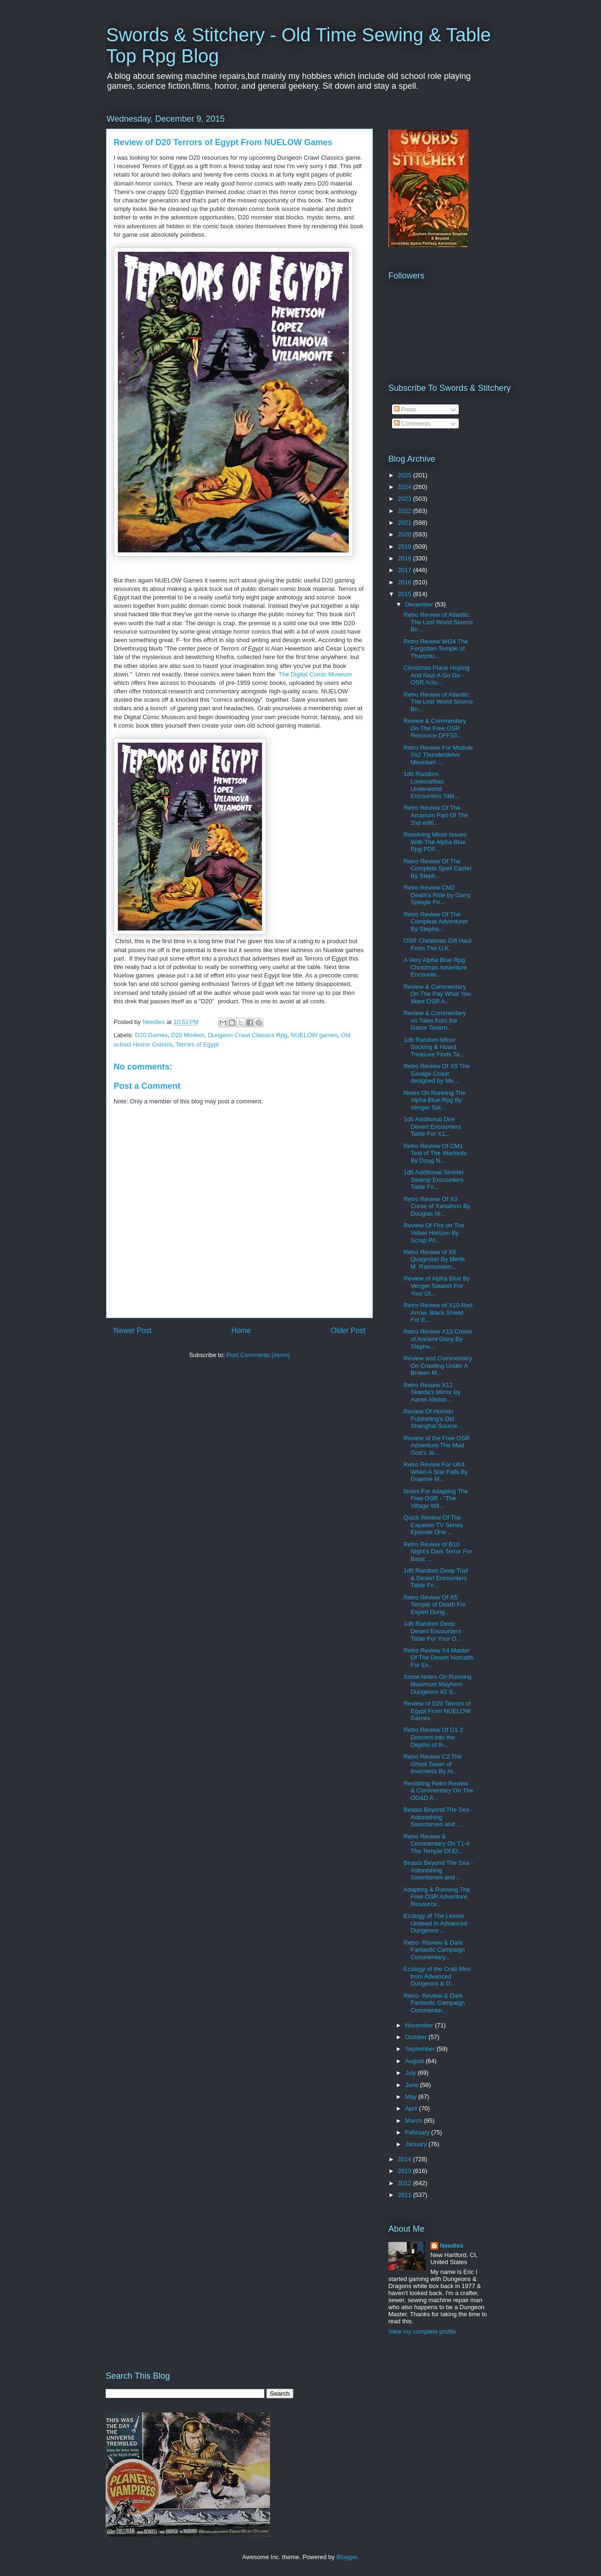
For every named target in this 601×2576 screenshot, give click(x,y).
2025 (405, 475)
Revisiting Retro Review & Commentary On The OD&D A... (438, 1790)
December (420, 604)
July (411, 2072)
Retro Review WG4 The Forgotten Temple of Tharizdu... (435, 649)
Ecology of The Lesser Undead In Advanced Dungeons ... (435, 1923)
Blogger (346, 2556)
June (412, 2084)
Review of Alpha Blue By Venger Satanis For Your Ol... (436, 1285)
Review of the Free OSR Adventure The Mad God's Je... (436, 1445)
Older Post (348, 1331)
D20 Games (151, 1035)
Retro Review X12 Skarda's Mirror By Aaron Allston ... (432, 1392)
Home (241, 1331)
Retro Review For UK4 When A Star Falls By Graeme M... (435, 1471)
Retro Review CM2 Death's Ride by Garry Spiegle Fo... (436, 895)
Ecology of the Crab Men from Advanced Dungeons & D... (436, 1976)
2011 (405, 2194)
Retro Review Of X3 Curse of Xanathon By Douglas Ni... (436, 1206)
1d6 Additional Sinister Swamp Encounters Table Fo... (433, 1179)
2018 (405, 558)
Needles (451, 2245)
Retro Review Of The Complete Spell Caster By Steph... (437, 868)
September (421, 2048)
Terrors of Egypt (197, 1044)
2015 (405, 593)
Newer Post (133, 1331)
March (414, 2120)
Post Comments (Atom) (258, 1354)
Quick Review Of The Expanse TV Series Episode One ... (432, 1525)
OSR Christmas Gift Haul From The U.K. (437, 944)
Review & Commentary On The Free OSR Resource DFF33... (434, 728)
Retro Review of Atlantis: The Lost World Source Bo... (438, 622)
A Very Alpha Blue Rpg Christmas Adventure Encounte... (435, 967)
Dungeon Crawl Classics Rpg (247, 1035)
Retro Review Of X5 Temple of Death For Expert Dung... (434, 1604)
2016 (405, 582)
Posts (405, 409)
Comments (412, 423)
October (417, 2037)
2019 (405, 546)
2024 (405, 486)
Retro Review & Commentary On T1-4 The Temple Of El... (436, 1843)
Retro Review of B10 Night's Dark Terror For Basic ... (437, 1551)
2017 (405, 570)
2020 (405, 534)
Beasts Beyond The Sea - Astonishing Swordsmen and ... (438, 1817)
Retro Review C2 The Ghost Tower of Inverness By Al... (432, 1764)
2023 (405, 498)
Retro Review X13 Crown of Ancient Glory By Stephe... (437, 1339)
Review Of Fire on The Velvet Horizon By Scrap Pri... (433, 1232)
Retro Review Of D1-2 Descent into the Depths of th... (433, 1737)
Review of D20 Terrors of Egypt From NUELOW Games (436, 1711)
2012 (405, 2183)
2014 (405, 2159)
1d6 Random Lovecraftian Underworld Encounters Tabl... (431, 784)
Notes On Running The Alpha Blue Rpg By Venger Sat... (434, 1100)
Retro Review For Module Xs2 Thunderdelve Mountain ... (437, 755)
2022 (405, 510)
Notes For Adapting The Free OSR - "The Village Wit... (435, 1498)
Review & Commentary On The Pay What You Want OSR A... (436, 994)
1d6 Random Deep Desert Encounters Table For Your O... (432, 1631)
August (415, 2060)
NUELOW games (314, 1035)
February (418, 2132)
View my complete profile (422, 2331)
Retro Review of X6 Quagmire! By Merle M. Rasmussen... (434, 1259)
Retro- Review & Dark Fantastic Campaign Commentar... (434, 2003)
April (412, 2108)
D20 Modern (188, 1035)
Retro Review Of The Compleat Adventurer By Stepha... (435, 921)
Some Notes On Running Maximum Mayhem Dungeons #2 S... (437, 1684)
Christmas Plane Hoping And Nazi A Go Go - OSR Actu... (436, 675)
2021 (405, 522)
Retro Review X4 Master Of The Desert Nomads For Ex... (438, 1657)
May (411, 2096)
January (417, 2144)
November (420, 2025)
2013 (405, 2170)
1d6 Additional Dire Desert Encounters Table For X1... (432, 1126)
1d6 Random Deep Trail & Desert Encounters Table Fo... (435, 1578)
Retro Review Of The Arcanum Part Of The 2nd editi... (435, 815)
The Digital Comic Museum (315, 674)
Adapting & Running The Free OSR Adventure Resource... (436, 1897)
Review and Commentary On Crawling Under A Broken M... (437, 1365)
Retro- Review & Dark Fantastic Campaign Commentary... (434, 1950)
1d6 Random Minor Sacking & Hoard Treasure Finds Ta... (433, 1047)
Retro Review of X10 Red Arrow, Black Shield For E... (437, 1312)
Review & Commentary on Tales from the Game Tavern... (434, 1020)
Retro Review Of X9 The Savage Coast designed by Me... (436, 1073)
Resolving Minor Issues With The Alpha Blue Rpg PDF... (434, 842)
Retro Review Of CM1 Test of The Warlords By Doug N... (434, 1153)
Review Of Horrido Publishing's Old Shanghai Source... (432, 1418)
